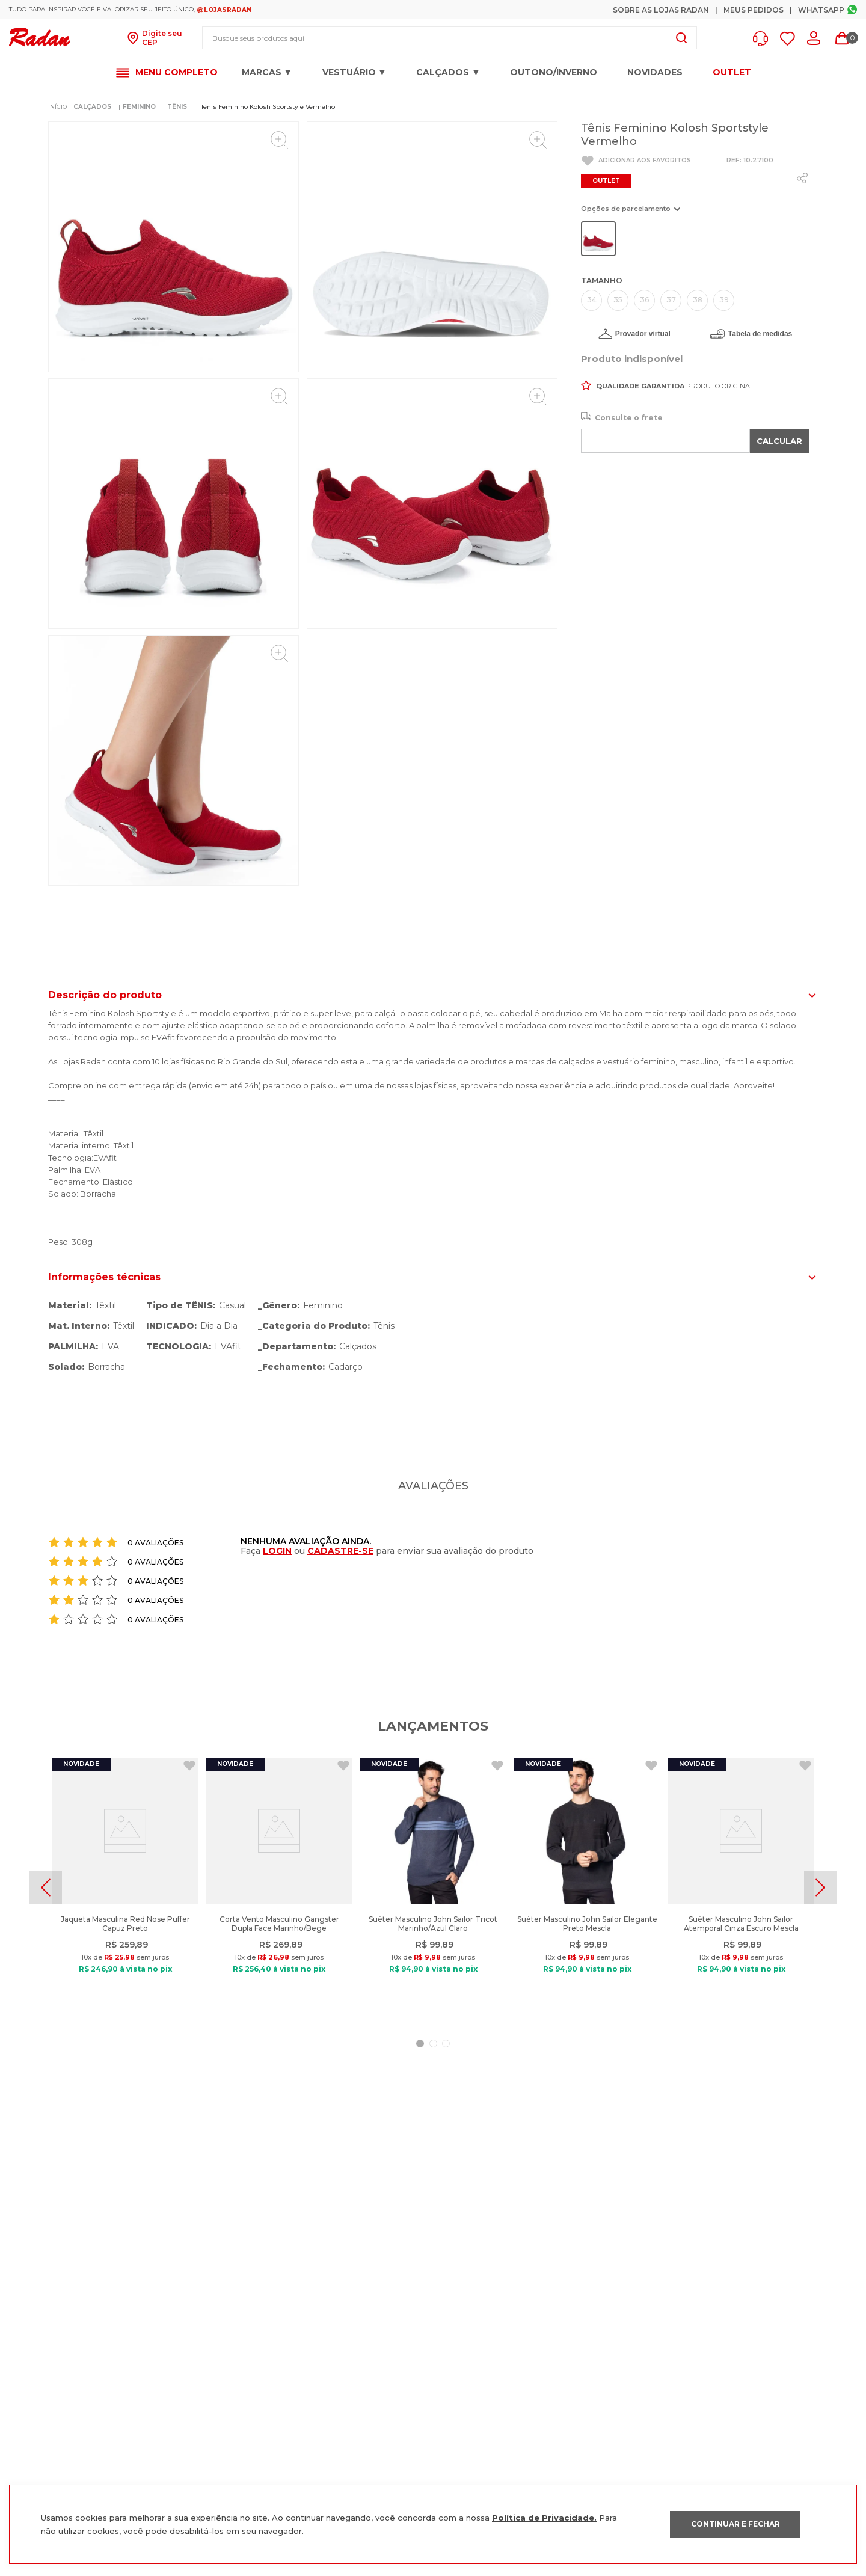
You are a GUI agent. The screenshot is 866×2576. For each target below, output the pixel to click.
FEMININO (139, 107)
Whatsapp (821, 9)
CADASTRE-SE (340, 1550)
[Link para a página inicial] (57, 107)
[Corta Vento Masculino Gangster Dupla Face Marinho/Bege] (279, 1887)
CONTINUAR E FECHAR (735, 2523)
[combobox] (449, 37)
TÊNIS (177, 107)
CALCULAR (779, 441)
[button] (763, 38)
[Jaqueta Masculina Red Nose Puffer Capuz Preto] (125, 1887)
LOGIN (277, 1550)
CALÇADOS (92, 107)
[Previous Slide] (45, 1887)
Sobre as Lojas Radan (661, 9)
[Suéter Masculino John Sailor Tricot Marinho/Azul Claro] (433, 1887)
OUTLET (732, 72)
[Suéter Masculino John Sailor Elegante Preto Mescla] (587, 1887)
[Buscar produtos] (681, 38)
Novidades (655, 72)
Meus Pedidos (753, 9)
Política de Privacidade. (544, 2517)
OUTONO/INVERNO (553, 72)
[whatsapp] (802, 178)
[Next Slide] (820, 1887)
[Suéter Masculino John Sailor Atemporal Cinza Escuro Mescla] (741, 1887)
